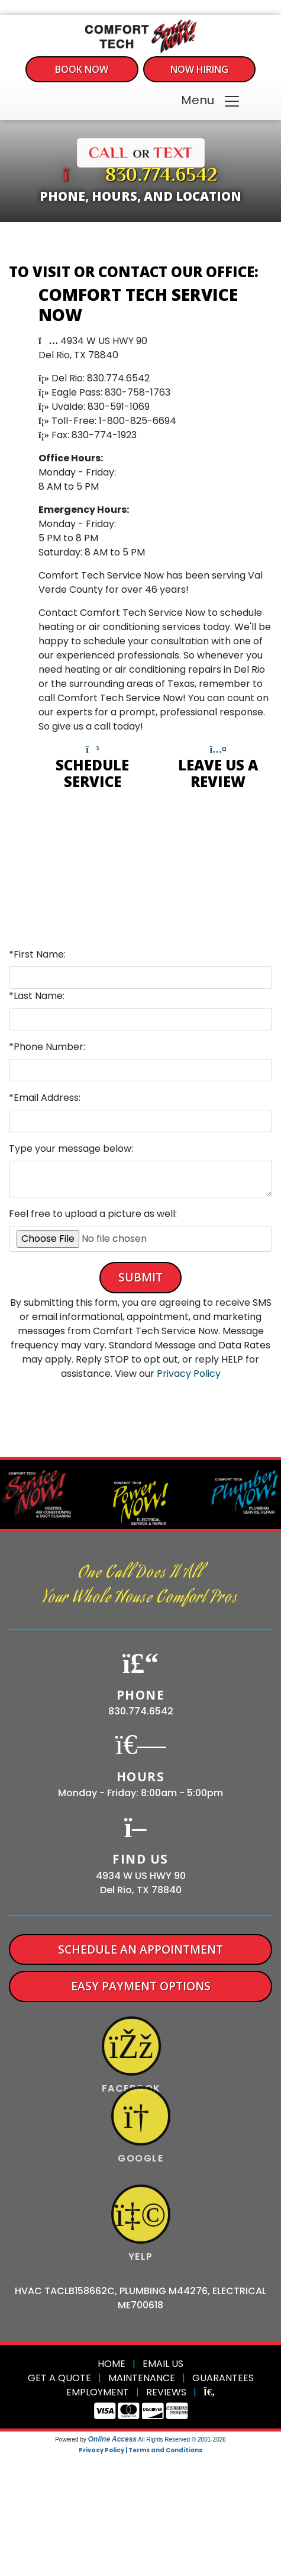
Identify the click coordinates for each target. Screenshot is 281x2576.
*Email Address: (44, 1097)
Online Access (112, 2439)
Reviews (166, 2392)
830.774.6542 (161, 176)
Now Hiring (199, 69)
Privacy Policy (189, 1373)
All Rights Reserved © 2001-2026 (182, 2439)
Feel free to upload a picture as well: (93, 1213)
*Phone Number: (47, 1046)
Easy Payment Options (141, 1986)
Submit (140, 1277)
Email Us (163, 2364)
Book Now (81, 69)
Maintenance (141, 2378)
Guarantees (223, 2378)
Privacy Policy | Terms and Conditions (140, 2450)
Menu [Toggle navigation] (211, 101)
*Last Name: (36, 996)
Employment (97, 2392)
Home (111, 2364)
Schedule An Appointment (140, 1949)
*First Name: (37, 954)
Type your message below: (71, 1148)
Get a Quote (59, 2378)
